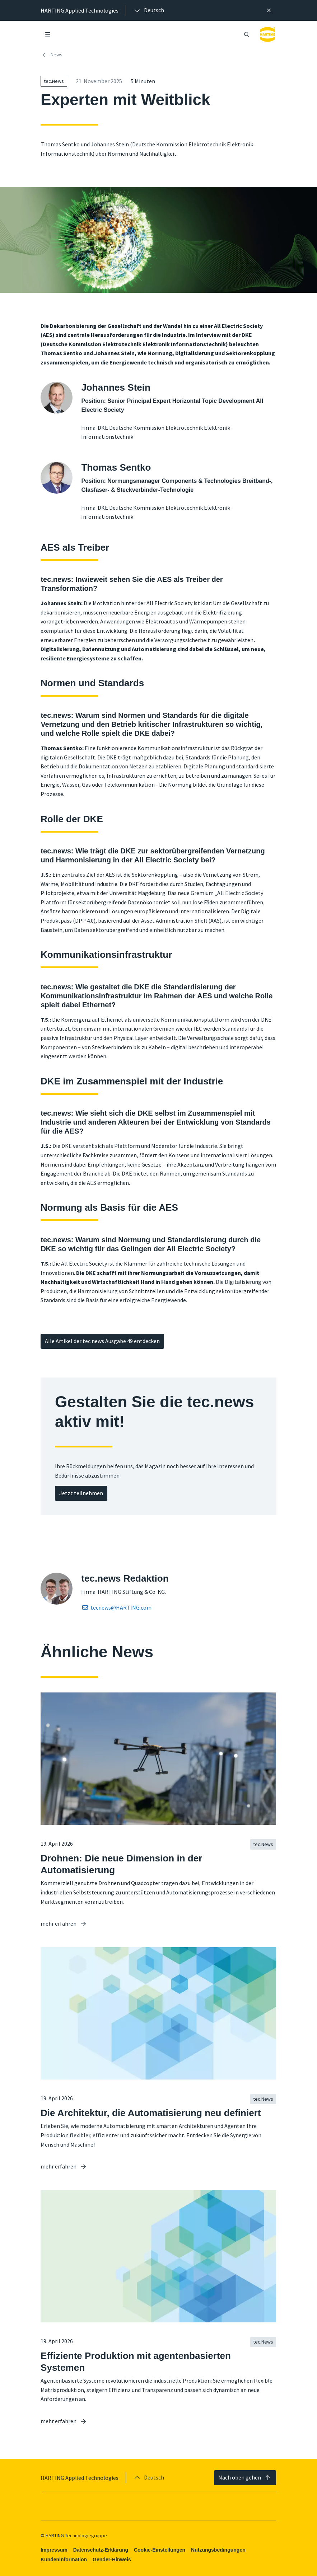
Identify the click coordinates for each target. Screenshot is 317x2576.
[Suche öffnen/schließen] (246, 34)
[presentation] (148, 10)
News (51, 54)
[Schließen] (268, 10)
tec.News (54, 81)
